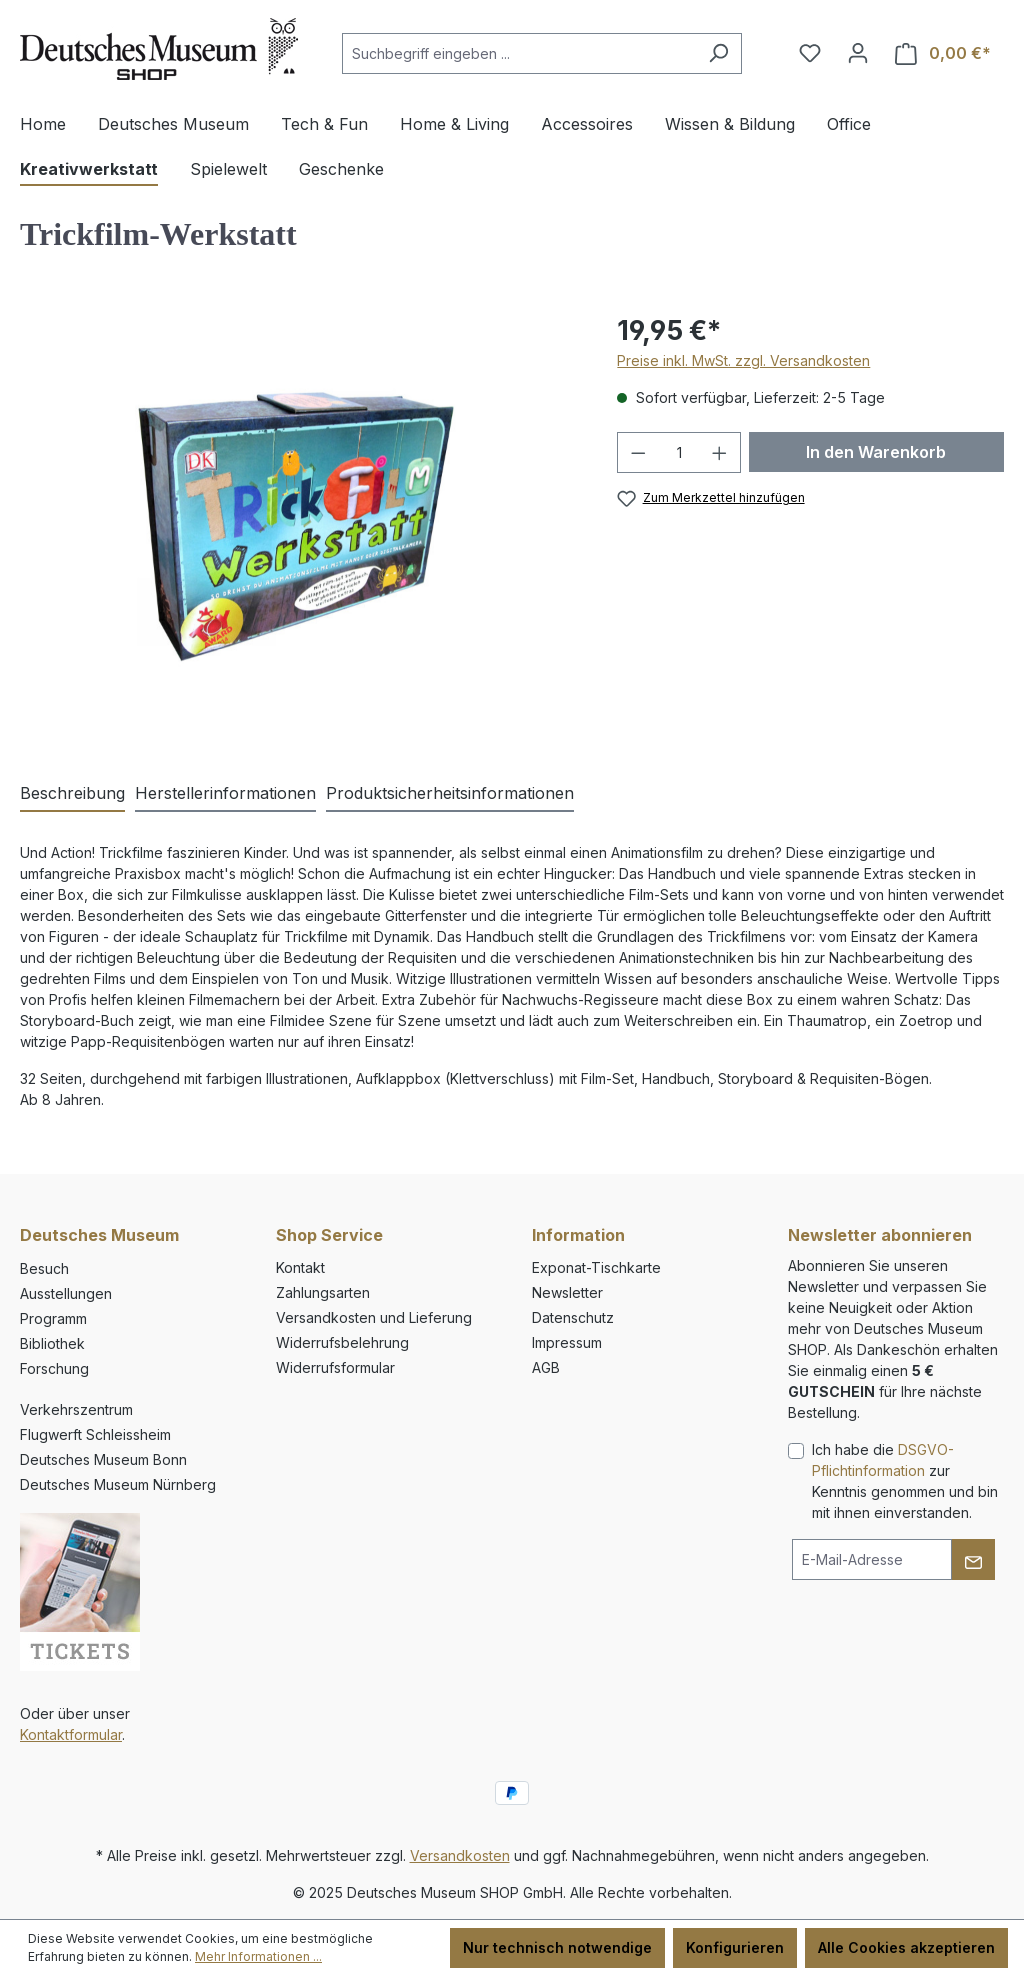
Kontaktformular (71, 1734)
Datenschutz (573, 1317)
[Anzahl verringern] (638, 452)
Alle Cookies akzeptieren (906, 1947)
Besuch (44, 1268)
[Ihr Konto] (858, 53)
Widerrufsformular (335, 1367)
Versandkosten (460, 1855)
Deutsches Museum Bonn (103, 1459)
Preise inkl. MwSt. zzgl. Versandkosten (743, 360)
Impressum (567, 1342)
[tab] (72, 794)
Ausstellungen (66, 1293)
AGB (546, 1367)
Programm (53, 1318)
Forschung (54, 1368)
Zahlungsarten (323, 1292)
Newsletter (567, 1292)
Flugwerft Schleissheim (95, 1434)
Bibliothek (52, 1343)
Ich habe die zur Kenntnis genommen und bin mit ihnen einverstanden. (905, 1481)
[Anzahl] (679, 452)
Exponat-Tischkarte (596, 1267)
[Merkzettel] (810, 53)
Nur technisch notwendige (557, 1947)
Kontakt (300, 1267)
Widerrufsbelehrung (342, 1342)
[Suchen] (718, 53)
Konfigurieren (735, 1947)
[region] (298, 525)
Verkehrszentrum (76, 1409)
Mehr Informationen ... (258, 1956)
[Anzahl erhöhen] (720, 452)
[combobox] (519, 53)
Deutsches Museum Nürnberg (118, 1484)
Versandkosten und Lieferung (374, 1317)
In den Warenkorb (876, 452)
